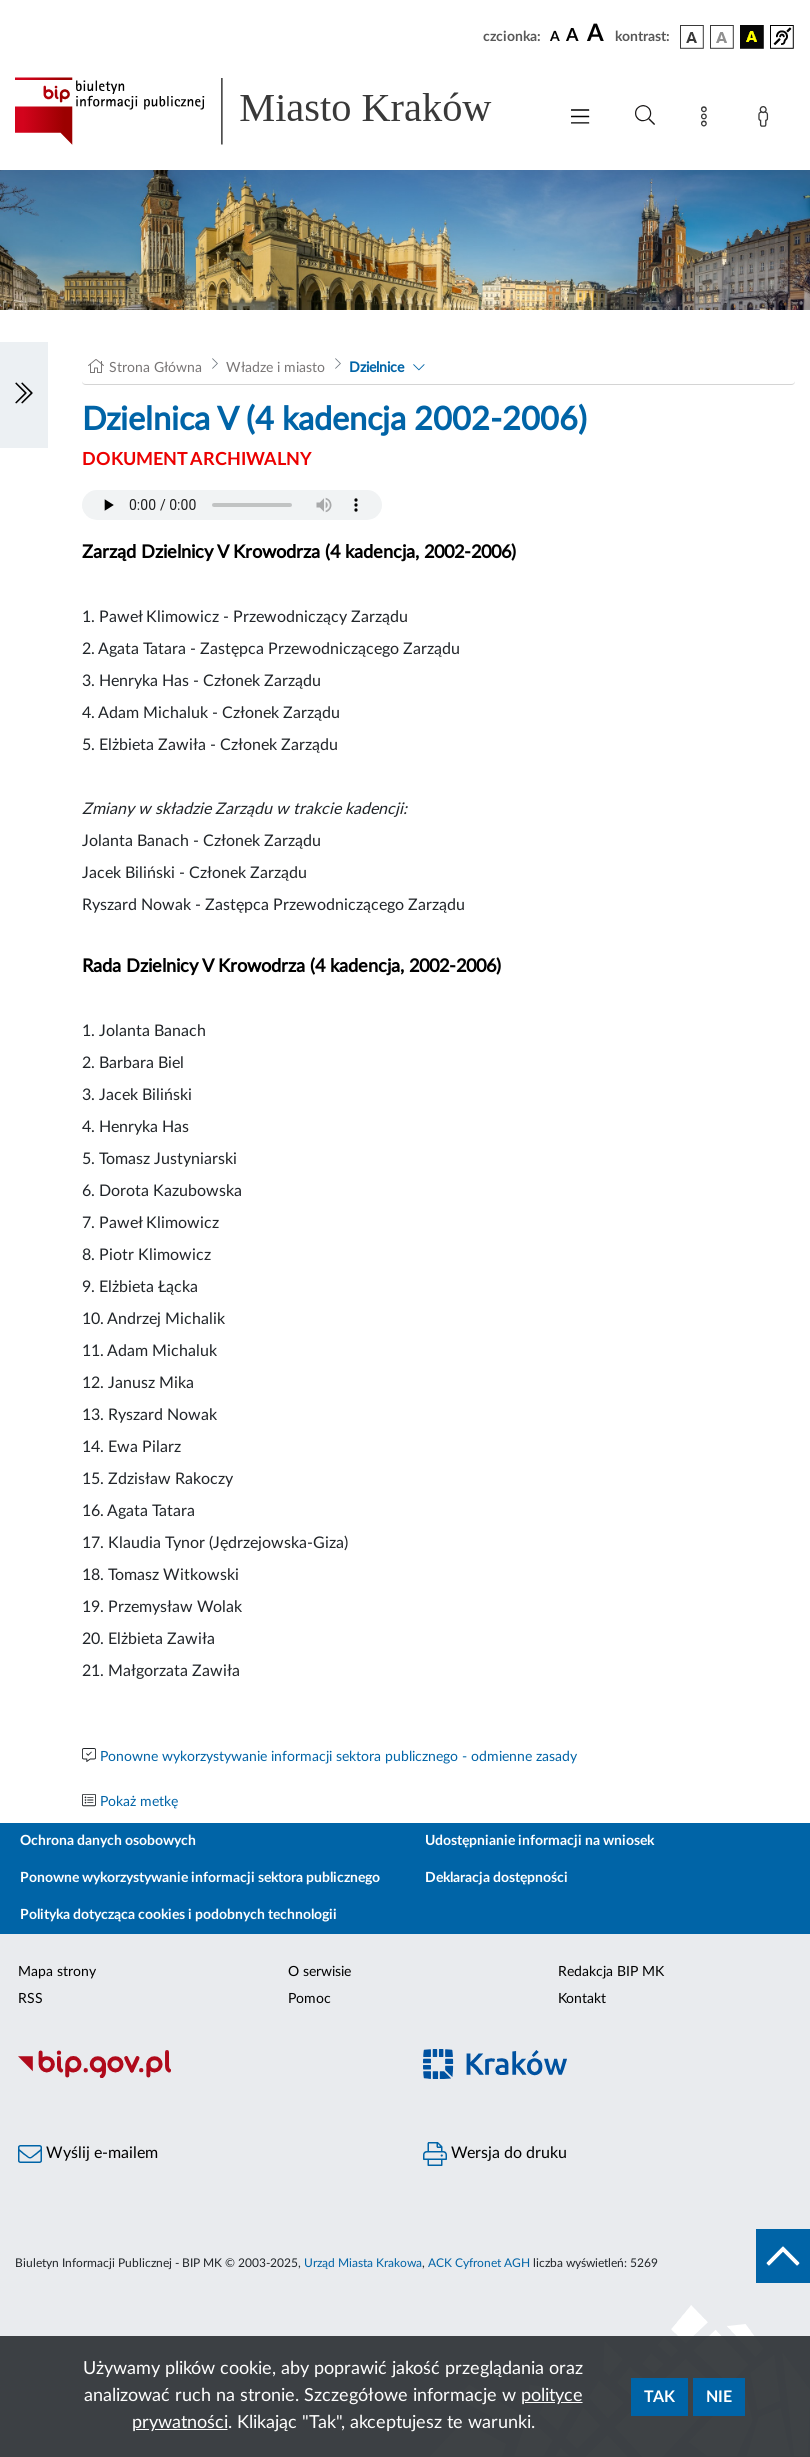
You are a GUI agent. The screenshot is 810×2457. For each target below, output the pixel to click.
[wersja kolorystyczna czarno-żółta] (752, 37)
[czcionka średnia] (572, 36)
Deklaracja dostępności (496, 1878)
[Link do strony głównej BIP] (275, 111)
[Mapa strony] (708, 120)
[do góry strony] (783, 2256)
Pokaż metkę (139, 1802)
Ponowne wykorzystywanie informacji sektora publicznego (200, 1878)
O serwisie (319, 1972)
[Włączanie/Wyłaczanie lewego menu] (24, 395)
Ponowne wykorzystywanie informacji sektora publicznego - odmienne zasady (338, 1757)
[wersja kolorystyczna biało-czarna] (722, 37)
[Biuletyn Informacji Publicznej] (202, 2075)
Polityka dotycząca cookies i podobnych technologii (178, 1915)
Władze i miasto (275, 368)
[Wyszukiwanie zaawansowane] (645, 116)
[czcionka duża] (598, 34)
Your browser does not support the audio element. (232, 505)
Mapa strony (57, 1972)
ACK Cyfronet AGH (479, 2263)
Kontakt (582, 1999)
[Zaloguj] (767, 120)
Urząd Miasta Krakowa (363, 2263)
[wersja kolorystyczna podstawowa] (692, 37)
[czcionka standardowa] (555, 36)
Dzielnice (376, 368)
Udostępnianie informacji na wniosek (539, 1841)
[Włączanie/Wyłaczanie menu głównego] (580, 118)
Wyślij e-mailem (88, 2154)
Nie (719, 2397)
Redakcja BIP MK (611, 1972)
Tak (659, 2397)
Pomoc (309, 1999)
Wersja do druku (495, 2154)
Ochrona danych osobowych (108, 1841)
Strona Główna (155, 368)
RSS (30, 1999)
